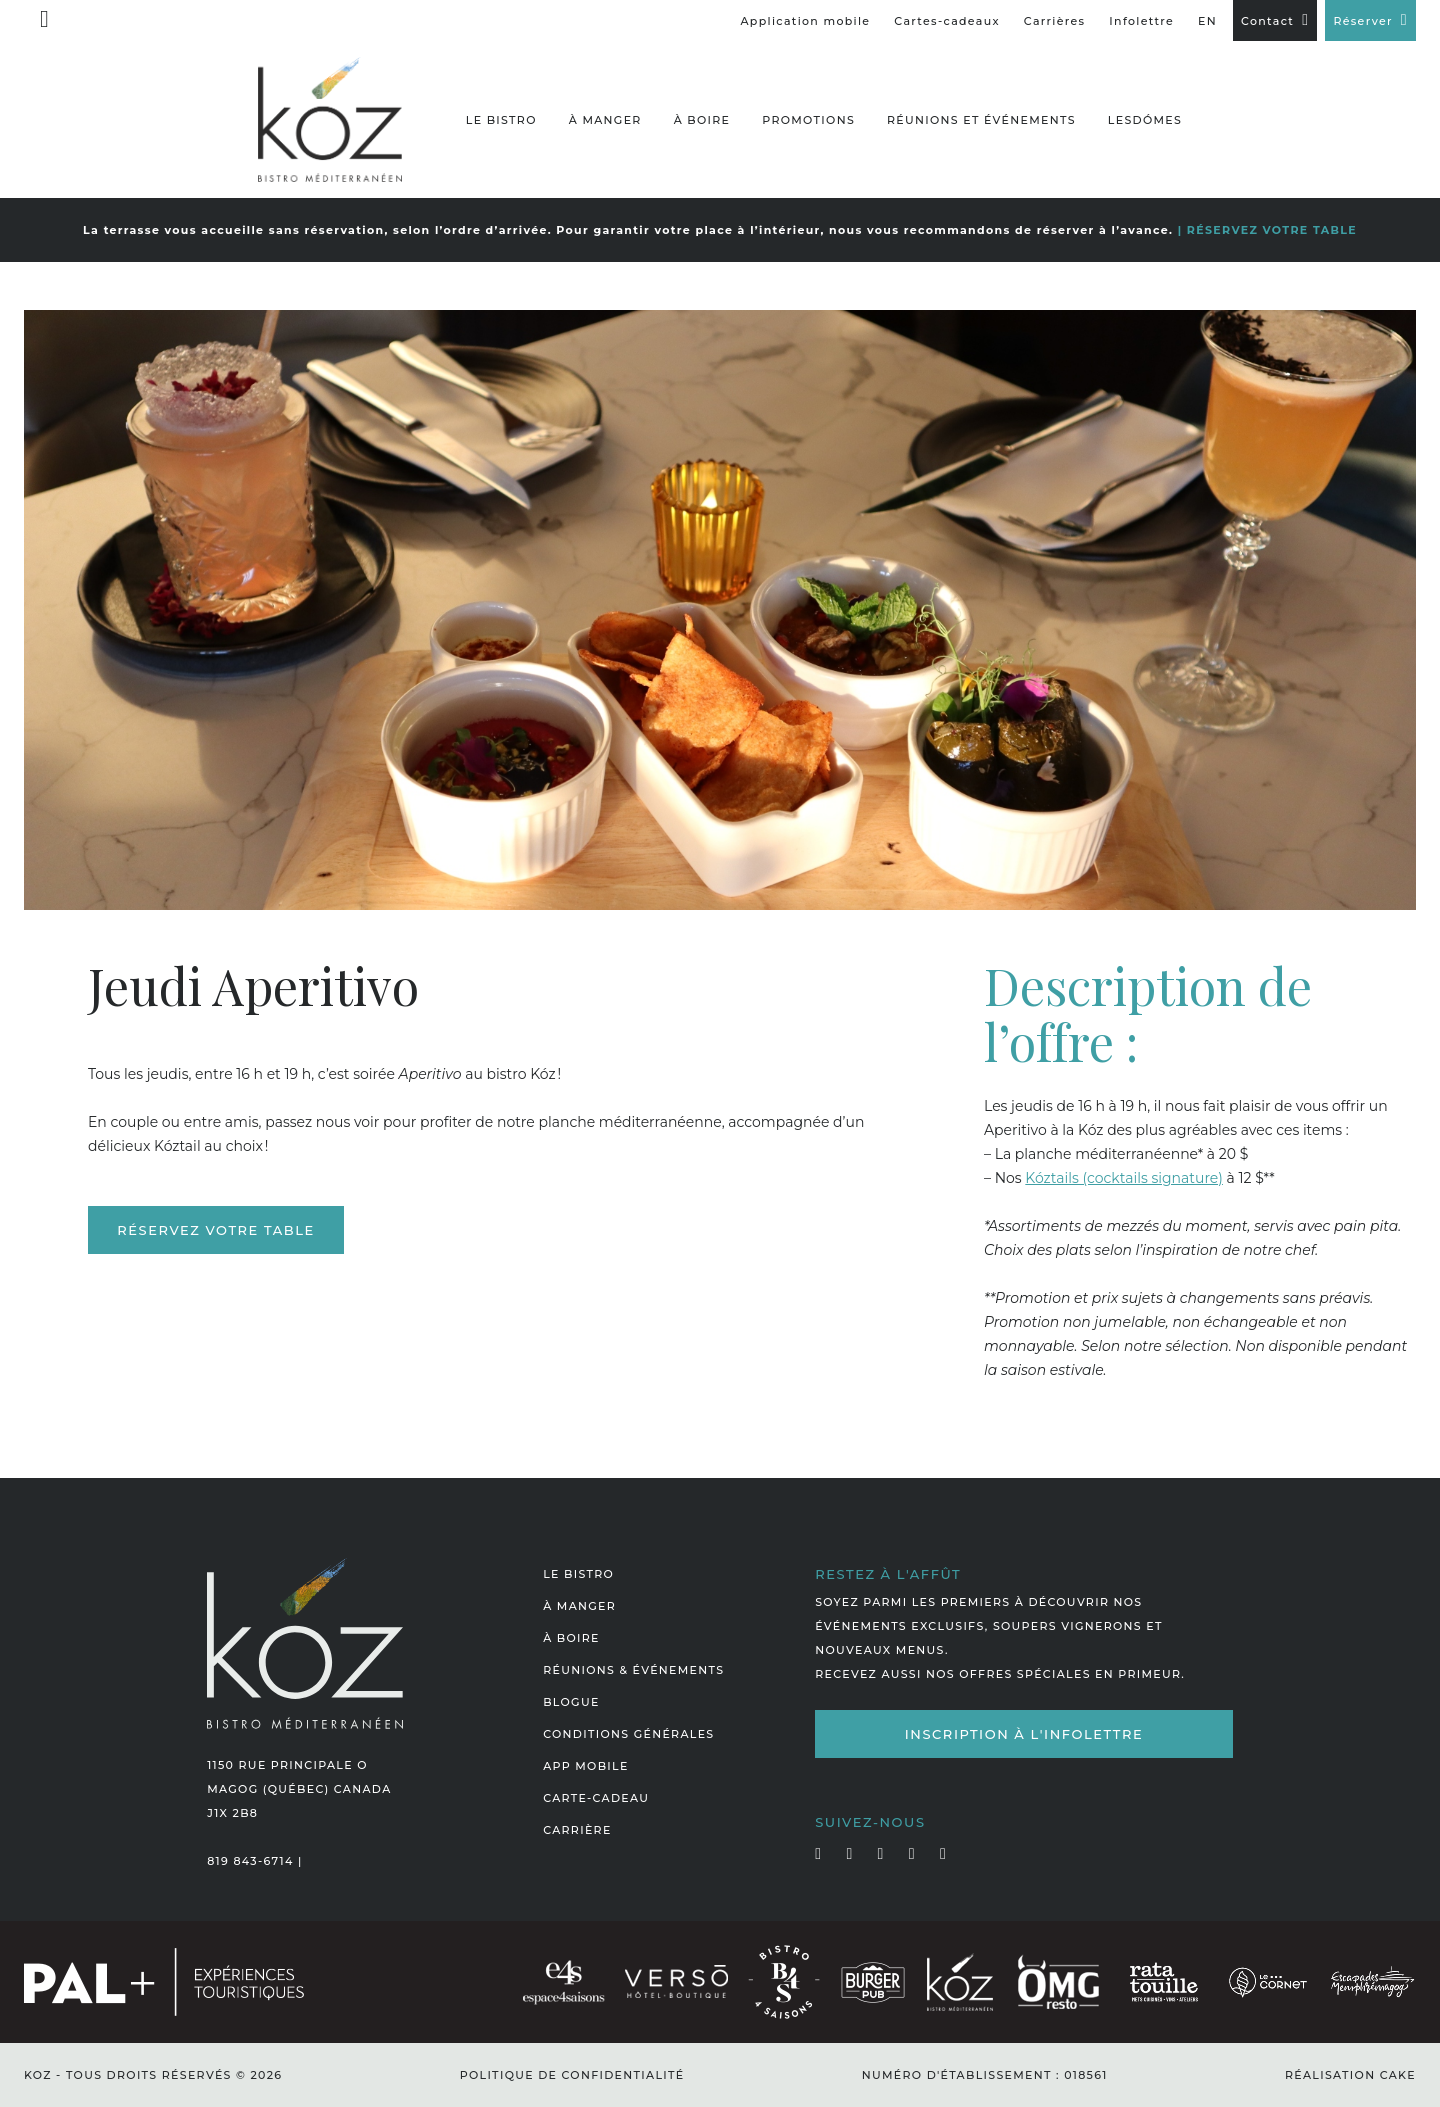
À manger (605, 120)
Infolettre (1141, 21)
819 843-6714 (250, 1861)
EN (1207, 21)
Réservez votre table (215, 1230)
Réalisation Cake (1350, 2075)
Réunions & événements (633, 1670)
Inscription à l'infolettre (1024, 1734)
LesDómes (1145, 120)
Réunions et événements (981, 120)
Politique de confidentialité (572, 2075)
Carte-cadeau (596, 1798)
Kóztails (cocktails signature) (1124, 1178)
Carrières (1055, 21)
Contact (1267, 21)
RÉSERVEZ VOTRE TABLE (1272, 230)
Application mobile (806, 21)
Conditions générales (628, 1734)
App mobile (585, 1766)
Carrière (577, 1830)
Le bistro (501, 120)
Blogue (571, 1702)
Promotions (808, 120)
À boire (702, 120)
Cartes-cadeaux (946, 21)
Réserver (1362, 21)
